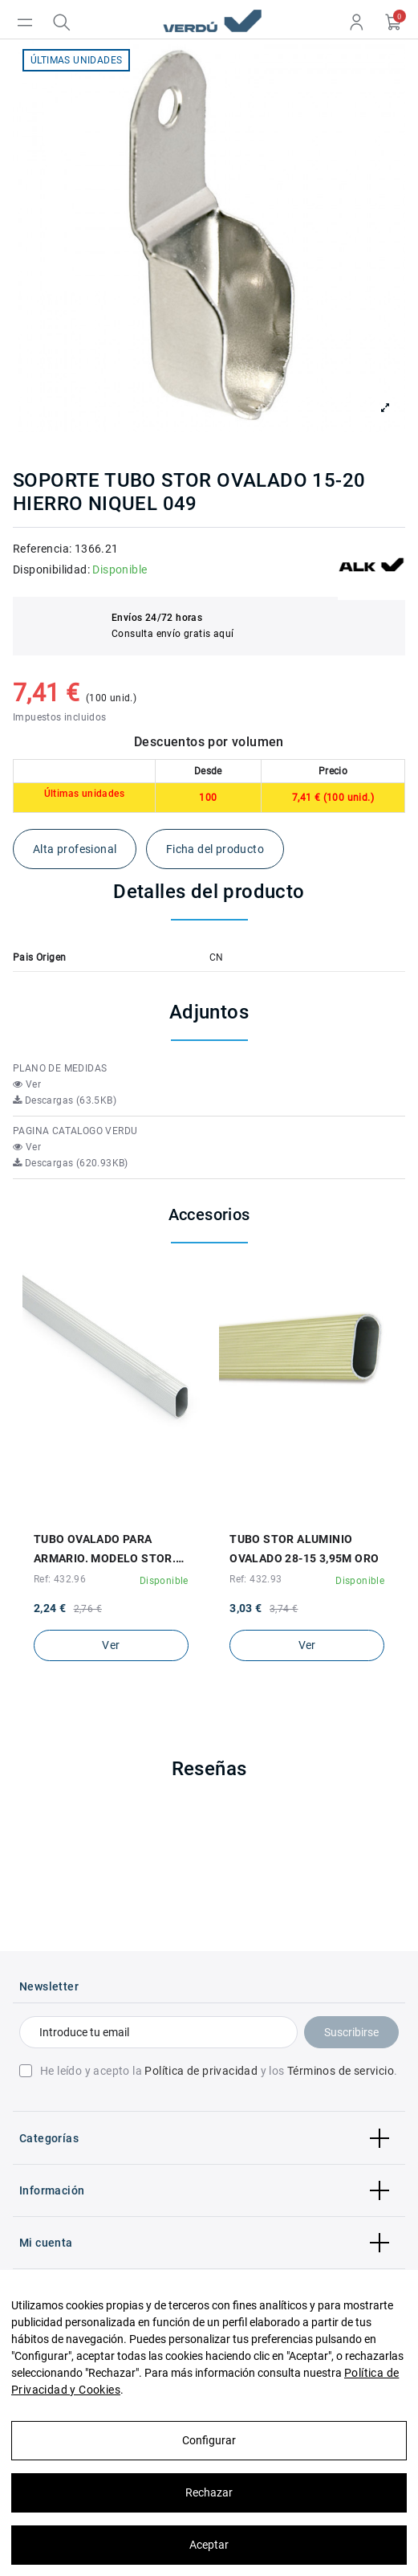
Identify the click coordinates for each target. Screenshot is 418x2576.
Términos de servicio (340, 2070)
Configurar (209, 2440)
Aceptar (209, 2544)
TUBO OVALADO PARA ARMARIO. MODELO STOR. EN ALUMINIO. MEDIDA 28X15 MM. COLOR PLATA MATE (105, 1550)
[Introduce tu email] (158, 2032)
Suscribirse (351, 2032)
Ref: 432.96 (60, 1579)
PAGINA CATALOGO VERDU (75, 1131)
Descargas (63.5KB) (64, 1100)
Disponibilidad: (51, 569)
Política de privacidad (201, 2070)
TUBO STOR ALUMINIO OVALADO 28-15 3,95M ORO (304, 1549)
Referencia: (42, 548)
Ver (27, 1084)
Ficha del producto (215, 849)
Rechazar (209, 2492)
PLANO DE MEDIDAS (60, 1068)
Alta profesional (74, 849)
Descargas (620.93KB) (70, 1163)
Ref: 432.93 (255, 1579)
